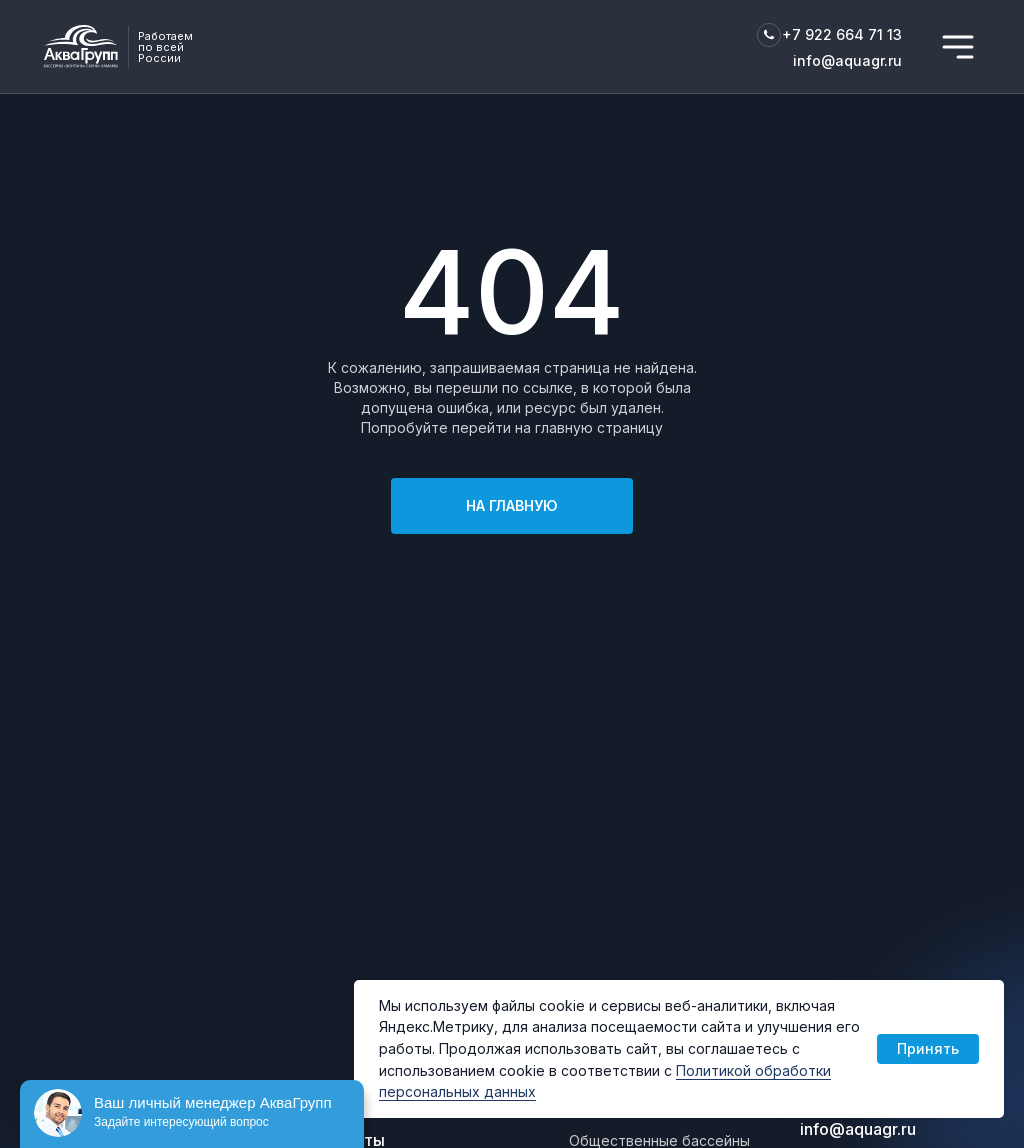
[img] (958, 47)
